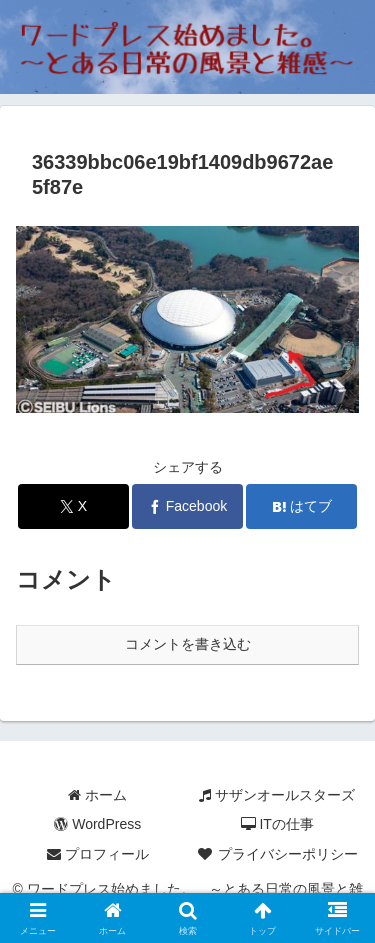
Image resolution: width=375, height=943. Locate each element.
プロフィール (98, 854)
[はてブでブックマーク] (301, 506)
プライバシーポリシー (277, 854)
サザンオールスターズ (277, 795)
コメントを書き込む (188, 644)
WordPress (97, 824)
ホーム (97, 795)
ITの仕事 (277, 824)
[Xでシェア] (73, 506)
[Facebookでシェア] (187, 506)
